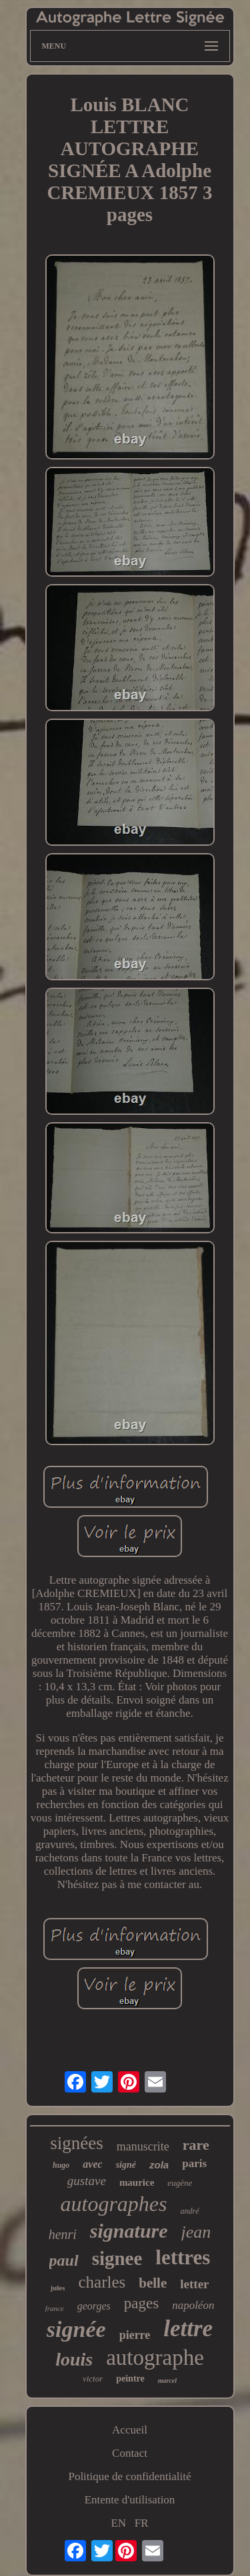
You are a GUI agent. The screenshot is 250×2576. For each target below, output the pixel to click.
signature (129, 2231)
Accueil (129, 2429)
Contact (129, 2453)
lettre (188, 2329)
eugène (179, 2183)
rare (196, 2144)
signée (76, 2329)
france (54, 2308)
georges (94, 2306)
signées (76, 2143)
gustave (86, 2181)
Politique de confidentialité (129, 2476)
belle (153, 2283)
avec (92, 2164)
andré (190, 2211)
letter (194, 2284)
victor (93, 2379)
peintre (130, 2379)
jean (196, 2232)
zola (159, 2164)
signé (126, 2165)
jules (57, 2288)
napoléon (193, 2305)
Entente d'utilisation (130, 2499)
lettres (182, 2257)
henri (63, 2234)
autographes (114, 2204)
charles (101, 2282)
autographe (155, 2358)
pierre (135, 2335)
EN (118, 2523)
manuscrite (143, 2146)
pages (141, 2303)
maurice (136, 2182)
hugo (61, 2165)
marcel (167, 2380)
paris (194, 2163)
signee (117, 2258)
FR (142, 2523)
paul (64, 2260)
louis (74, 2359)
